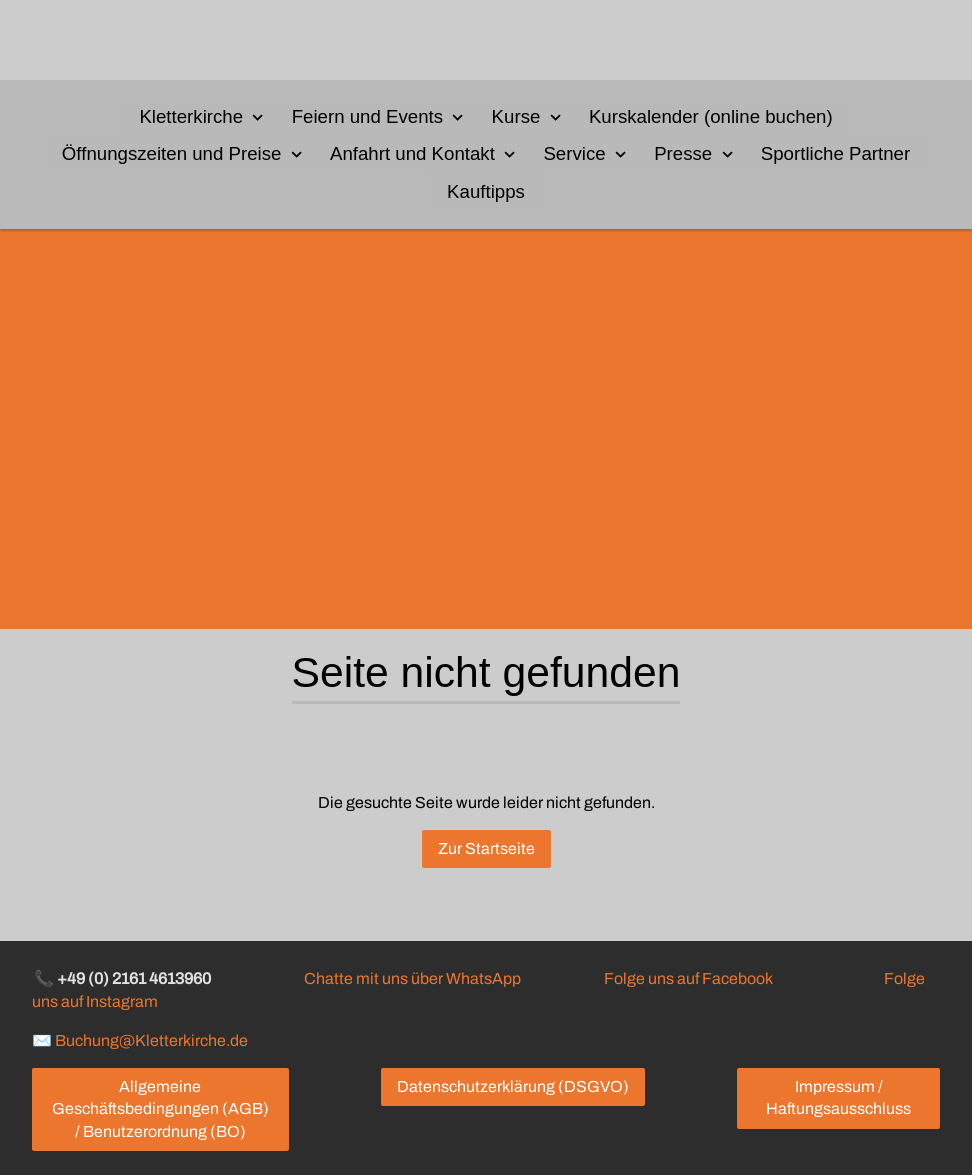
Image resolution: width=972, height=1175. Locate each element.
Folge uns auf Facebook (688, 978)
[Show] (258, 116)
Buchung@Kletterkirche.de (151, 1039)
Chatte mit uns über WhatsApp (412, 978)
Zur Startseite (486, 848)
